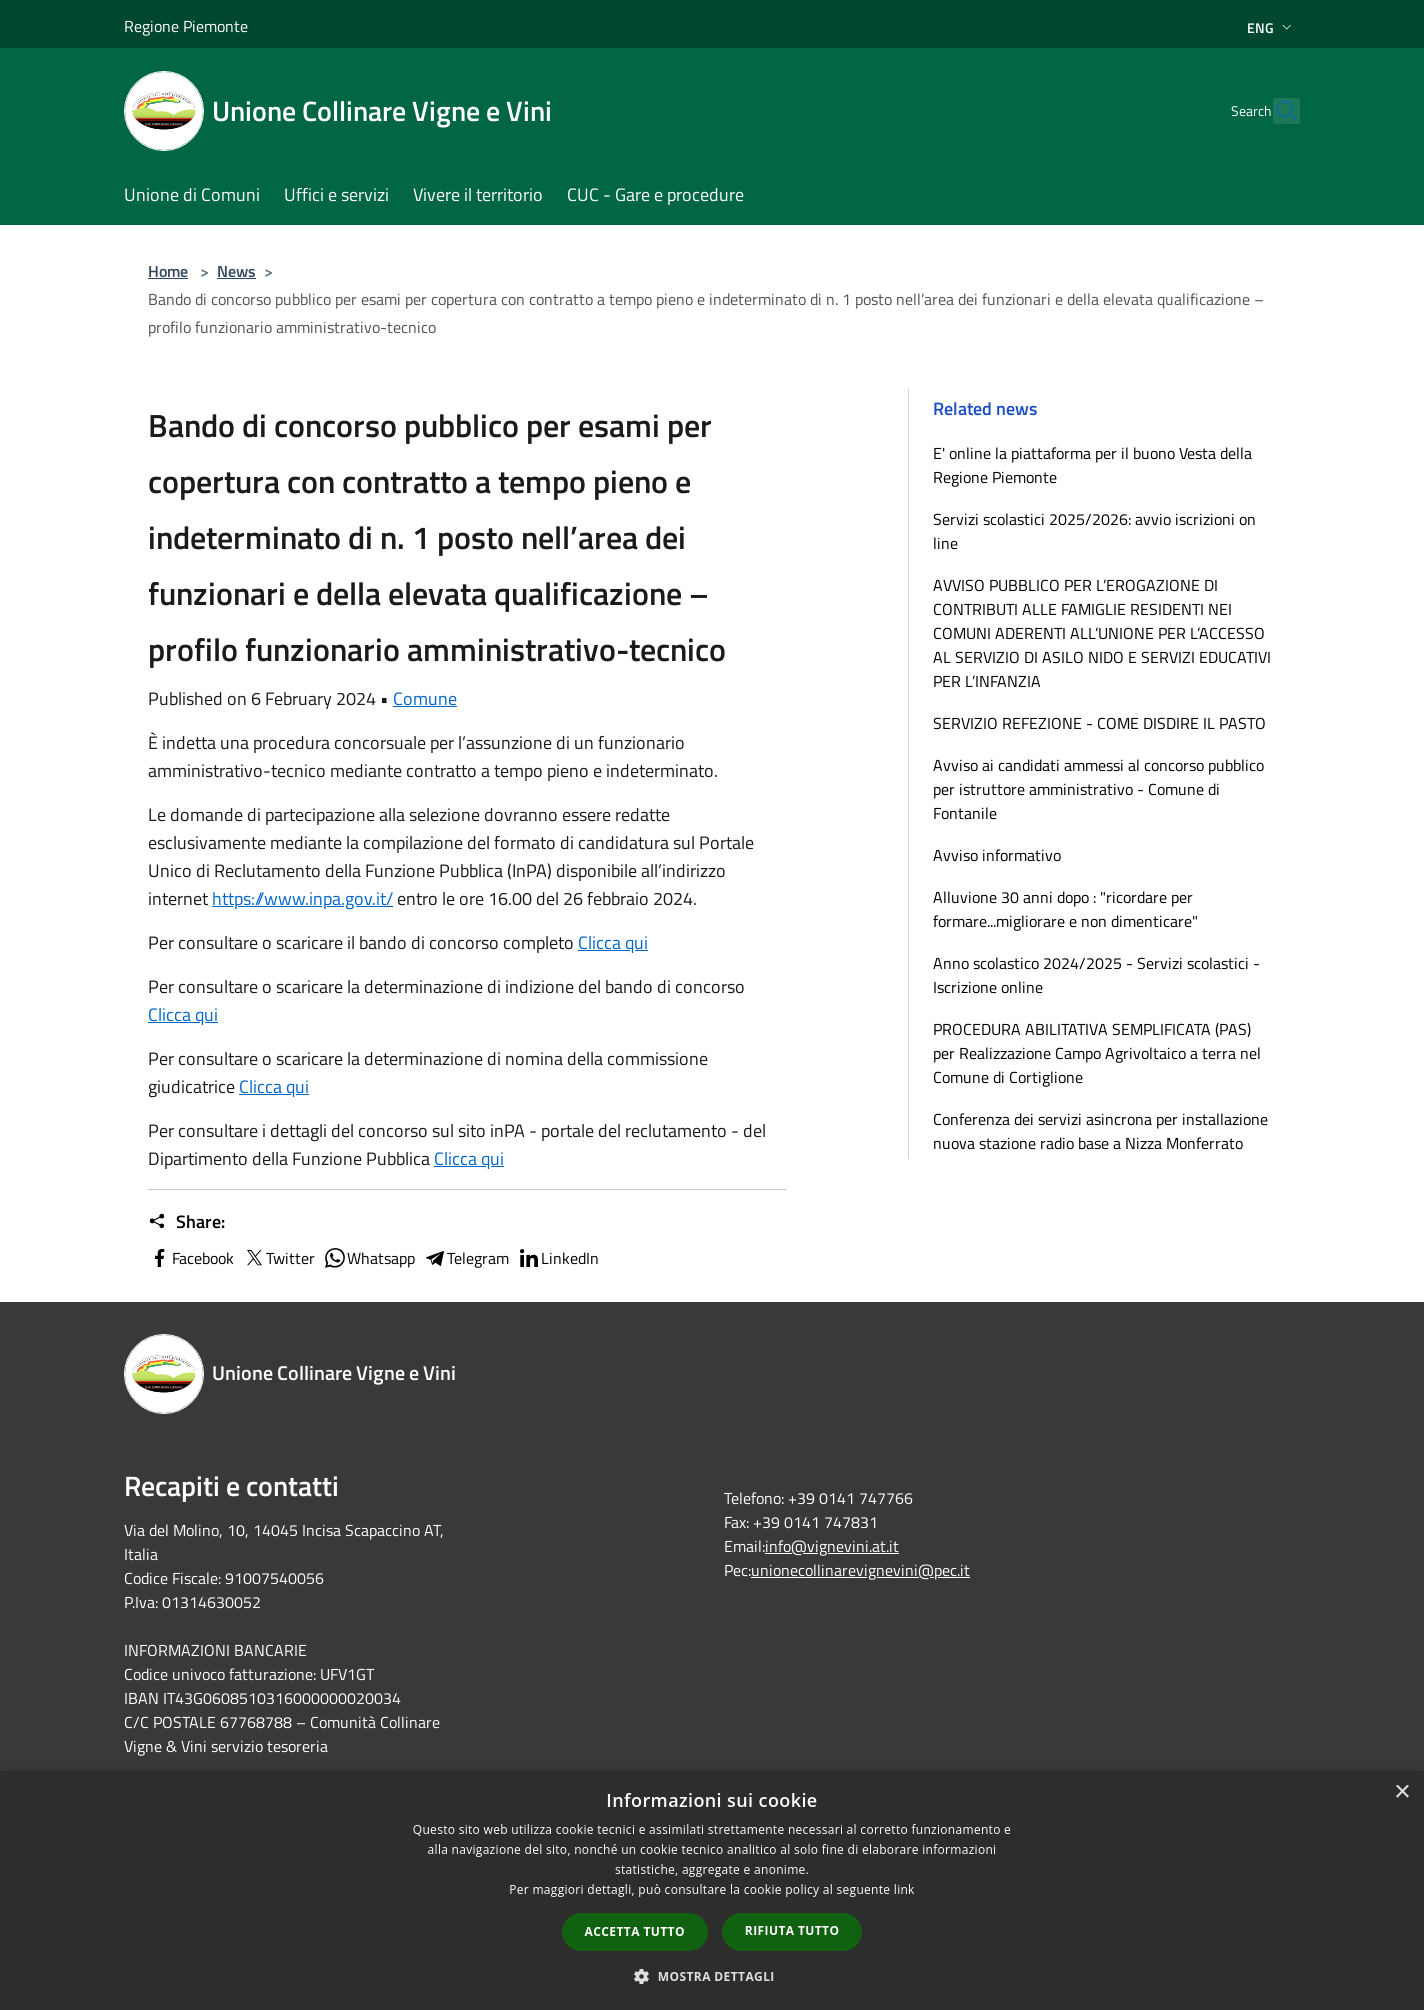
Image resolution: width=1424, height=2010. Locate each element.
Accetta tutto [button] (635, 1931)
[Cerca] (1276, 111)
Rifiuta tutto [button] (792, 1930)
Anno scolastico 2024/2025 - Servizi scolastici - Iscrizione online (1096, 975)
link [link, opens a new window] (904, 1889)
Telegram (466, 1258)
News (236, 271)
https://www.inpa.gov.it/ (302, 898)
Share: (186, 1222)
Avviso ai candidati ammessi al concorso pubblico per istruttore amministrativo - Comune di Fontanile (1098, 789)
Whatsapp (369, 1258)
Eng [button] (1271, 27)
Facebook (191, 1258)
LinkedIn (558, 1258)
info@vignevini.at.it (832, 1546)
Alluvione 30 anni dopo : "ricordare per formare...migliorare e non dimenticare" (1065, 909)
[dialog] (712, 1890)
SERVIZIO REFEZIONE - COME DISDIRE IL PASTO (1099, 723)
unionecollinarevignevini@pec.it (860, 1570)
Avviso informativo (997, 855)
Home (168, 271)
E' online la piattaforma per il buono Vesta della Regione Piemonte (1092, 465)
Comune (425, 698)
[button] (712, 1976)
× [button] (1401, 1792)
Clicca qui (274, 1086)
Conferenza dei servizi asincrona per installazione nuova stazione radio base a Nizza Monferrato (1100, 1131)
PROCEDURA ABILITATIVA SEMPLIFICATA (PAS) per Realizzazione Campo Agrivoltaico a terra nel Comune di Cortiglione (1097, 1053)
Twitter (278, 1258)
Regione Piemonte (186, 26)
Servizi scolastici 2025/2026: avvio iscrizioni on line (1094, 531)
